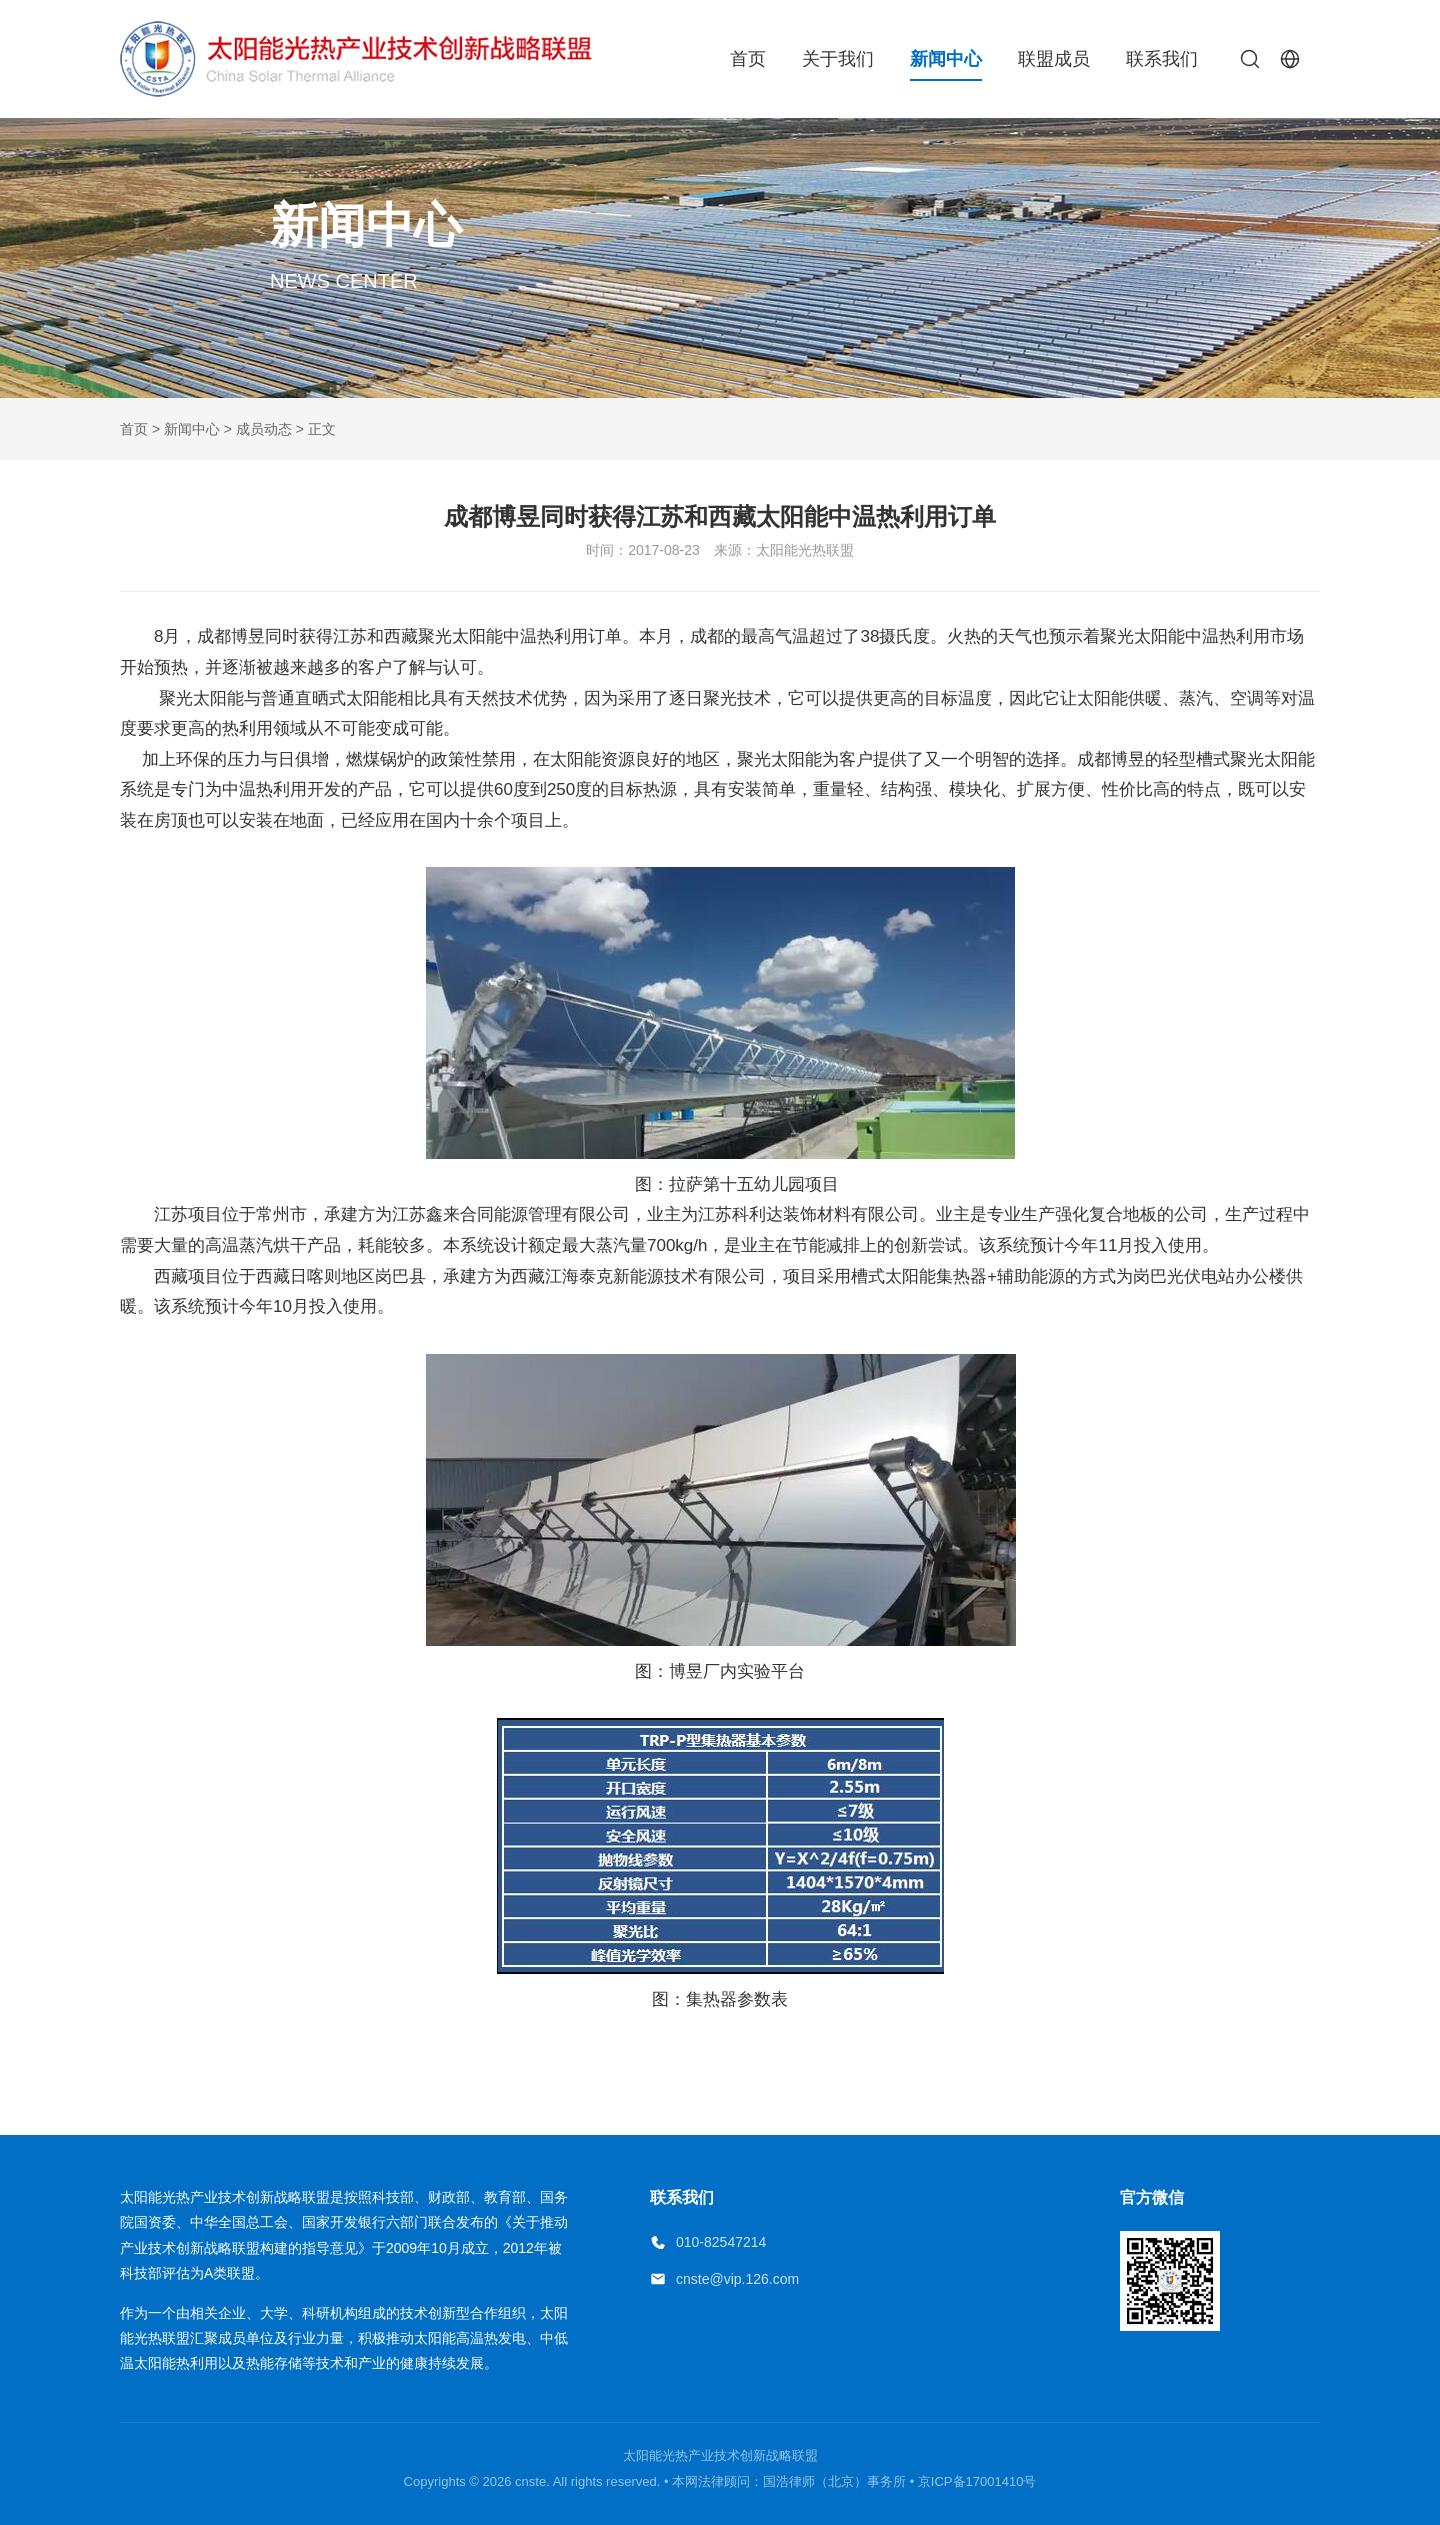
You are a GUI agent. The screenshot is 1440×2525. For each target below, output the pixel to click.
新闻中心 (946, 59)
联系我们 (1162, 59)
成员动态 (264, 429)
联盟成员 (1054, 59)
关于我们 (838, 59)
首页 (748, 59)
